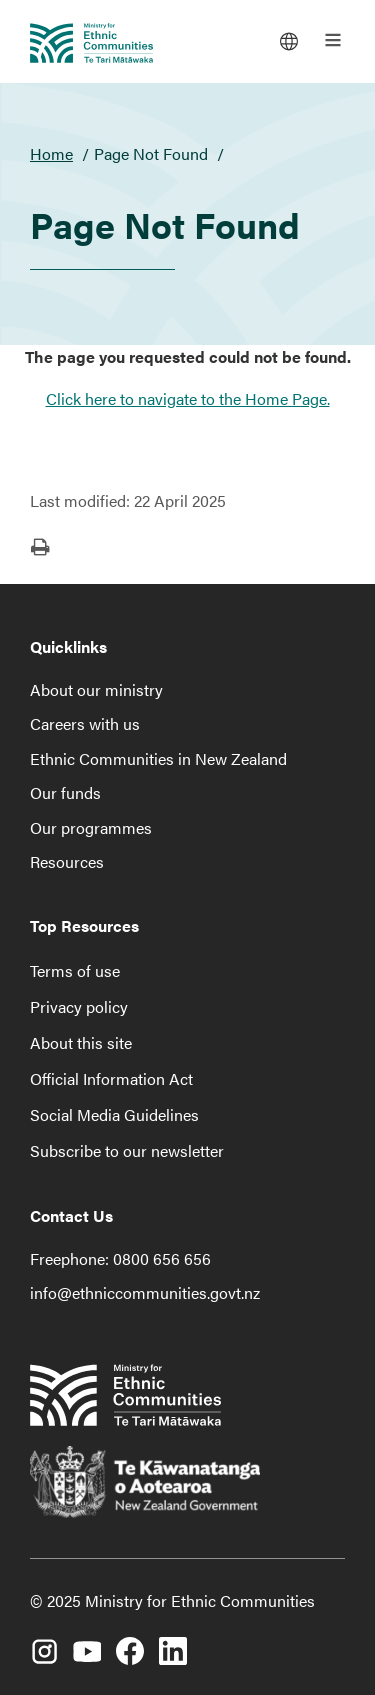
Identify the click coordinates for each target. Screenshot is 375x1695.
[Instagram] (44, 1641)
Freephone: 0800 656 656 (120, 1258)
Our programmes (91, 827)
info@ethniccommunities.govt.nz (145, 1292)
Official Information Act (111, 1078)
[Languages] (289, 40)
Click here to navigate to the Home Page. (188, 398)
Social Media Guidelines (114, 1114)
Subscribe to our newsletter (127, 1150)
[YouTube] (87, 1641)
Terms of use (75, 970)
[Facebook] (130, 1641)
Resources (67, 861)
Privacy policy (79, 1006)
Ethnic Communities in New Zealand (158, 758)
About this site (81, 1042)
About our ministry (96, 689)
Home (51, 153)
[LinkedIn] (173, 1641)
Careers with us (85, 723)
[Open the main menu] (333, 40)
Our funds (65, 792)
